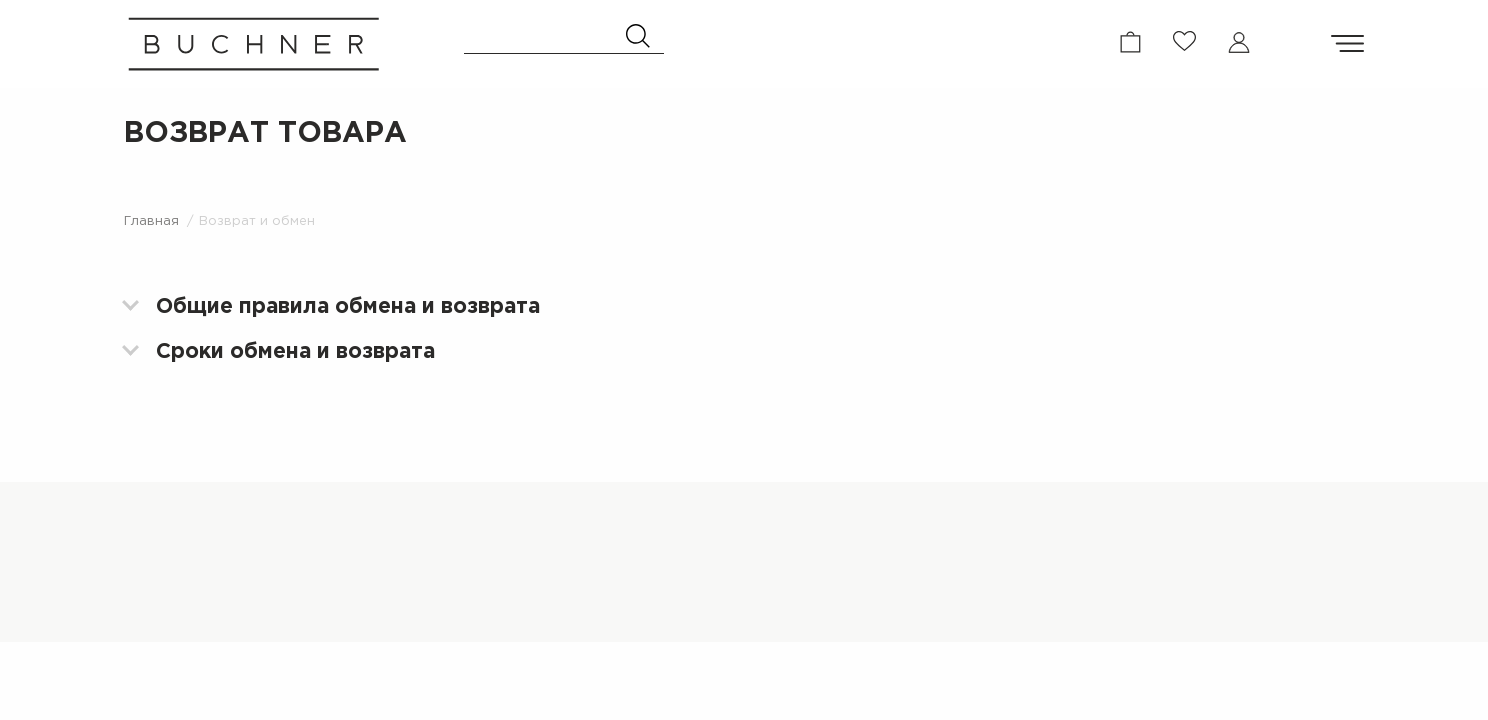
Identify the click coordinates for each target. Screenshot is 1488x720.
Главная (151, 225)
